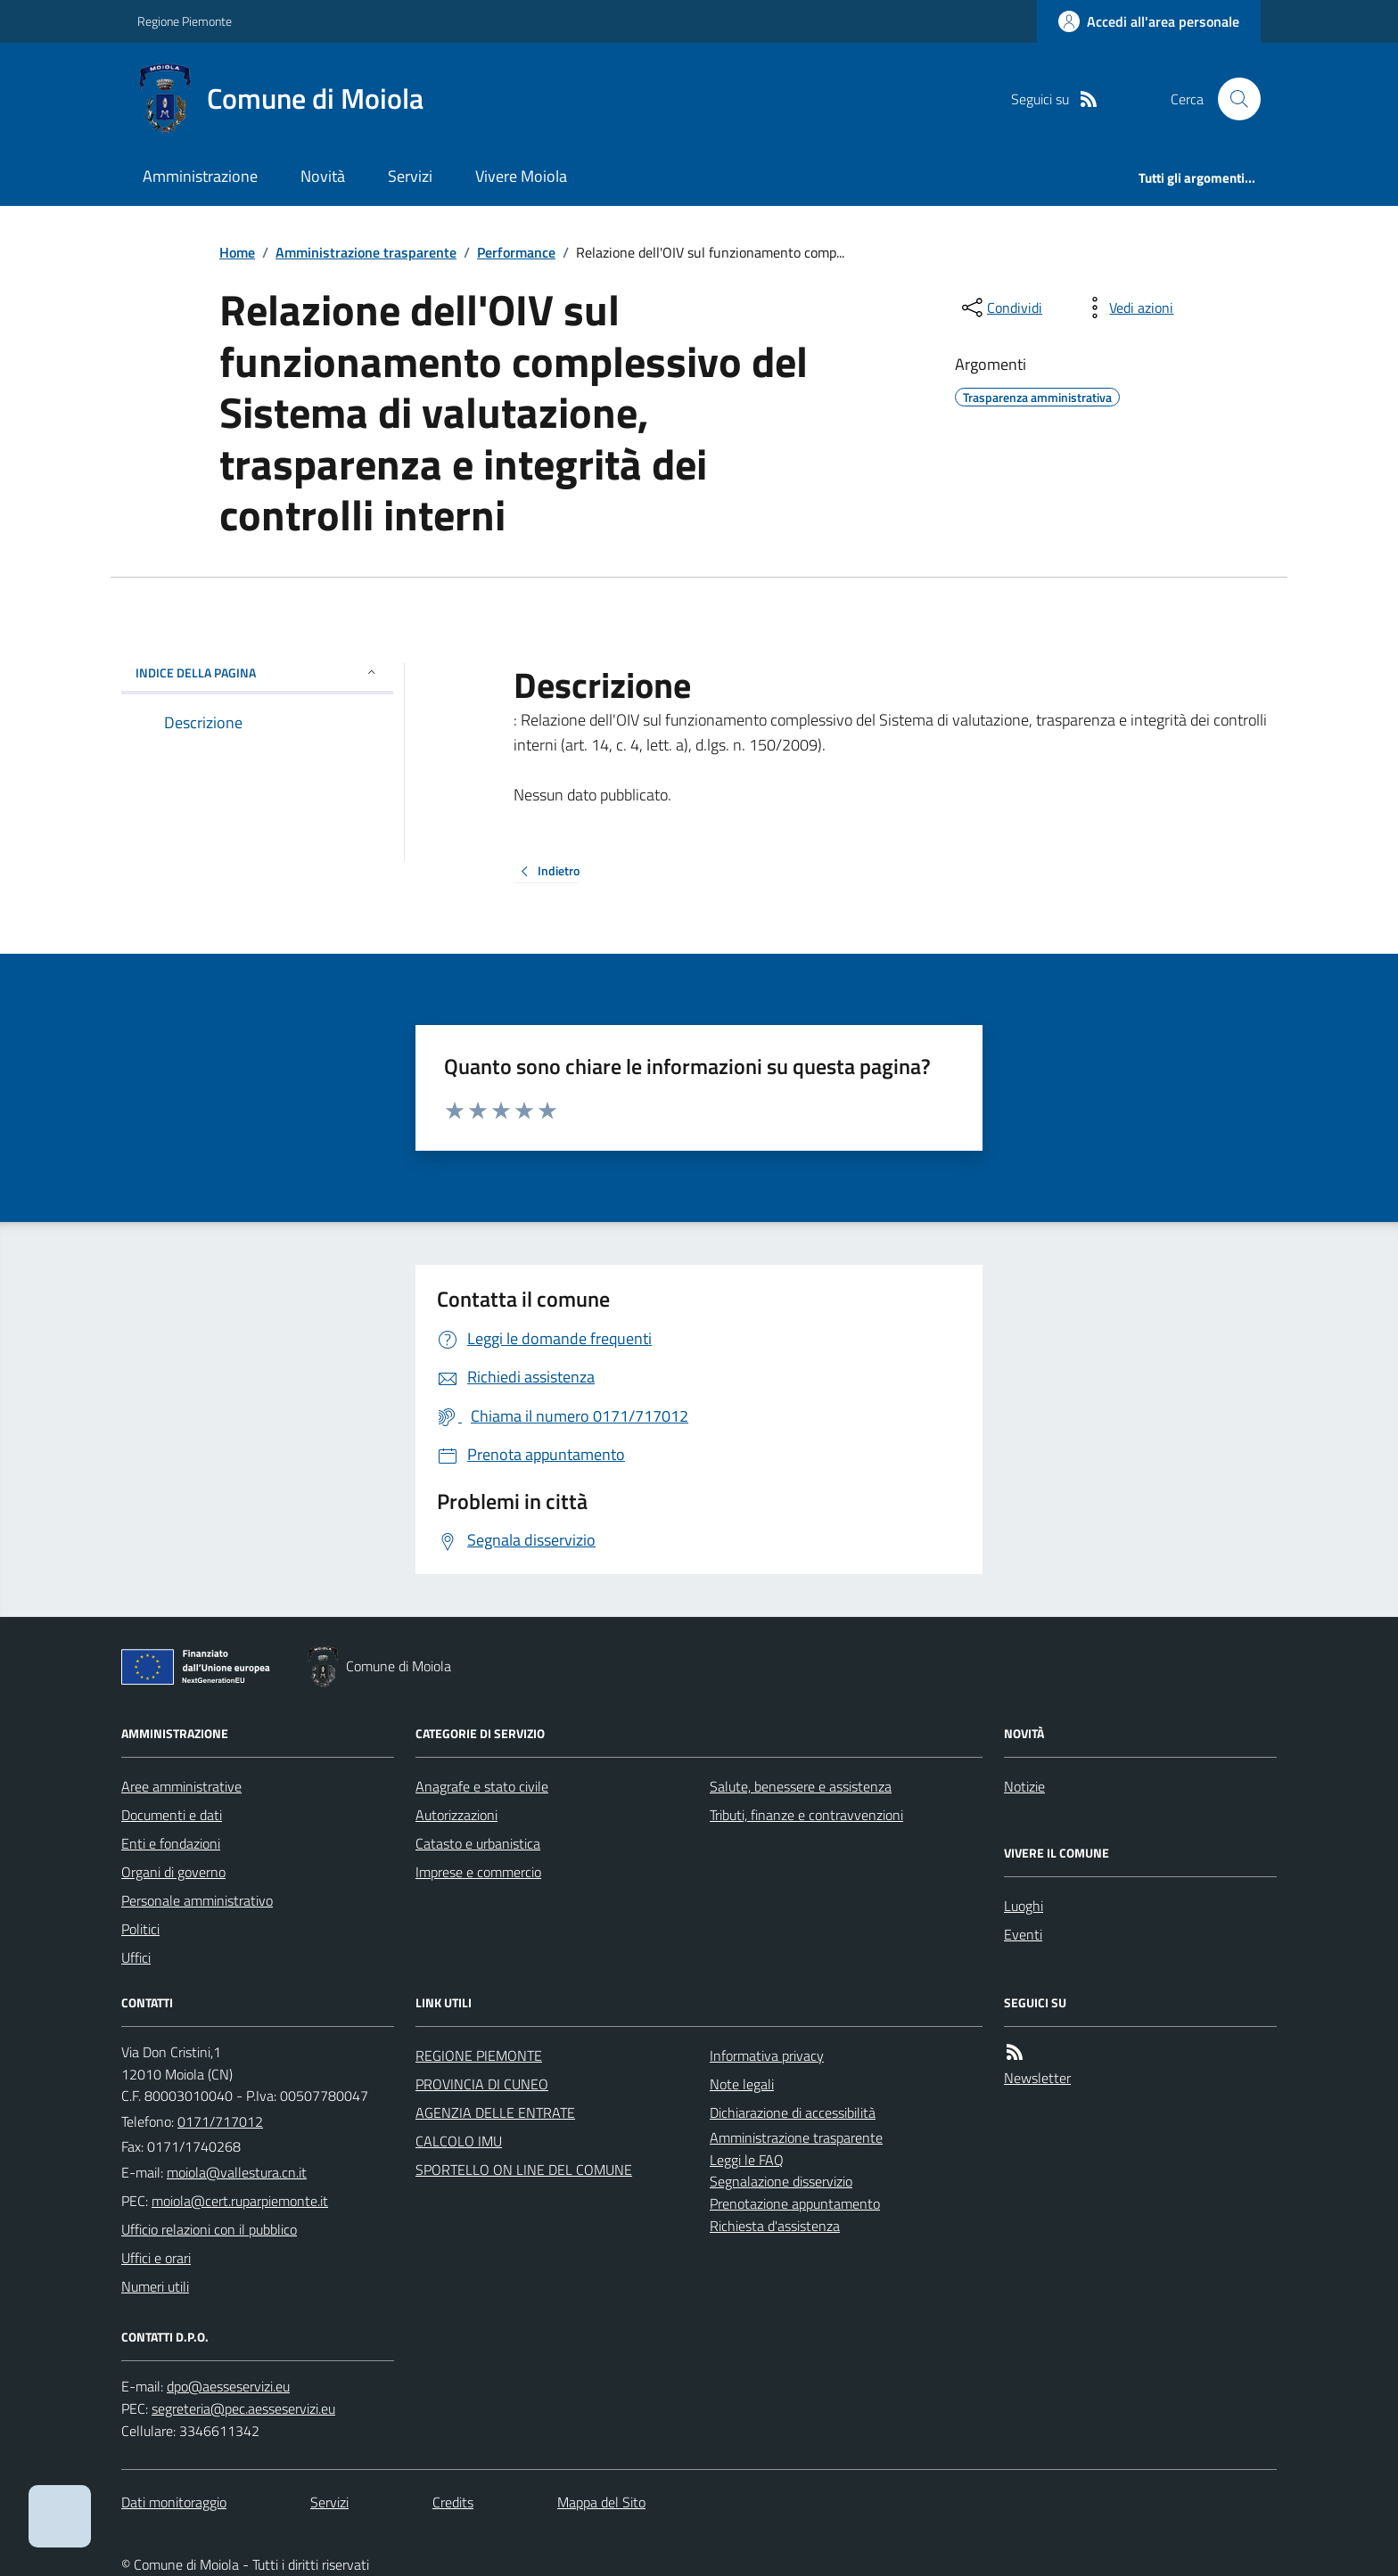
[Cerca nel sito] (1232, 99)
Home (237, 252)
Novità (322, 176)
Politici (140, 1929)
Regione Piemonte (184, 21)
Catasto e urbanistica (477, 1843)
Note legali (742, 2084)
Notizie (1024, 1786)
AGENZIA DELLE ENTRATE (495, 2112)
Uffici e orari (156, 2257)
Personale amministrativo (197, 1900)
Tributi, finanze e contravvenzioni (806, 1814)
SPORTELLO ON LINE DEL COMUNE (523, 2169)
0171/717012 (220, 2121)
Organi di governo (173, 1872)
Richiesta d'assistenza (775, 2225)
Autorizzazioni (456, 1814)
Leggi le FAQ (747, 2159)
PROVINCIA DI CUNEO (481, 2084)
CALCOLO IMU (458, 2141)
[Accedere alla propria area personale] (1149, 21)
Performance (516, 252)
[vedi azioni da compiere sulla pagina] (1127, 307)
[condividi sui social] (1000, 307)
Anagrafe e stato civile (481, 1786)
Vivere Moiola (521, 176)
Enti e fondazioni (170, 1843)
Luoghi (1023, 1905)
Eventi (1023, 1934)
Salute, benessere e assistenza (801, 1786)
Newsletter (1037, 2077)
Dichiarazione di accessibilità (793, 2112)
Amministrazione (200, 176)
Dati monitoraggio (173, 2502)
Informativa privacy (767, 2055)
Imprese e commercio (478, 1872)
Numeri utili (155, 2286)
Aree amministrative (181, 1786)
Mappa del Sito (601, 2502)
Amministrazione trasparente (365, 252)
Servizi (410, 176)
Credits (452, 2502)
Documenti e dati (171, 1814)
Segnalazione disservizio (781, 2181)
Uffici (136, 1957)
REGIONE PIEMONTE (478, 2055)
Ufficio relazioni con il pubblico (209, 2229)
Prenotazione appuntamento (795, 2203)
